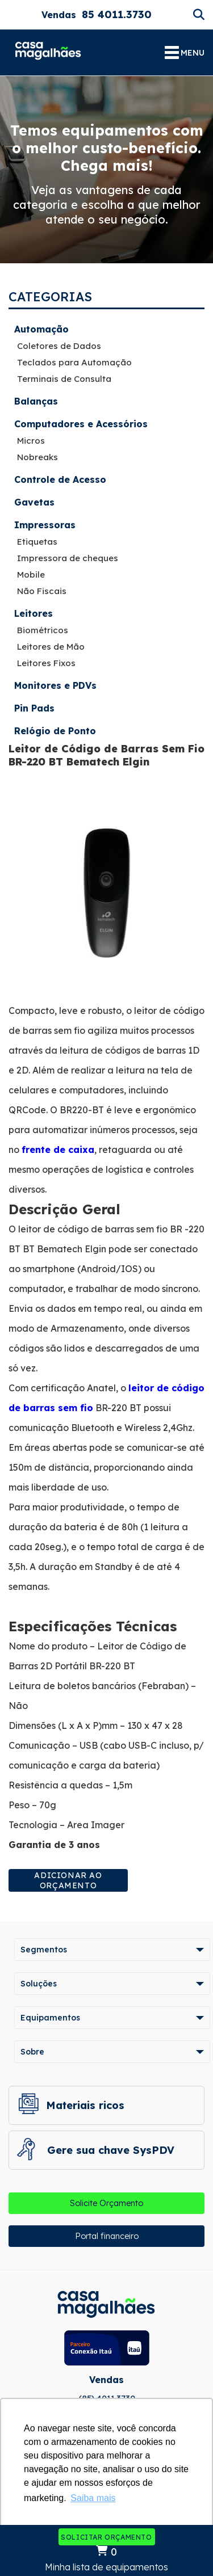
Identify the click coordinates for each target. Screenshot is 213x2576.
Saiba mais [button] (92, 2498)
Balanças (36, 401)
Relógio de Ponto (55, 730)
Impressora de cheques (67, 558)
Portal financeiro (107, 2236)
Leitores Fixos (46, 663)
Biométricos (42, 630)
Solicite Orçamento (106, 2203)
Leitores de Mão (51, 646)
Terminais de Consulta (64, 378)
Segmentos (43, 1949)
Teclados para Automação (74, 362)
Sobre (32, 2052)
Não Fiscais (41, 591)
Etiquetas (37, 541)
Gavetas (34, 502)
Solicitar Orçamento (106, 2537)
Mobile (31, 574)
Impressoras (45, 525)
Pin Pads (34, 708)
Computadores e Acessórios (81, 424)
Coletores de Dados (59, 345)
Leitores (33, 613)
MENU (184, 53)
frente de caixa (58, 1149)
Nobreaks (37, 457)
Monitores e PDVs (55, 685)
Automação (41, 329)
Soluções (38, 1984)
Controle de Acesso (60, 479)
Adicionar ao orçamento (68, 1880)
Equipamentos (50, 2018)
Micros (31, 440)
